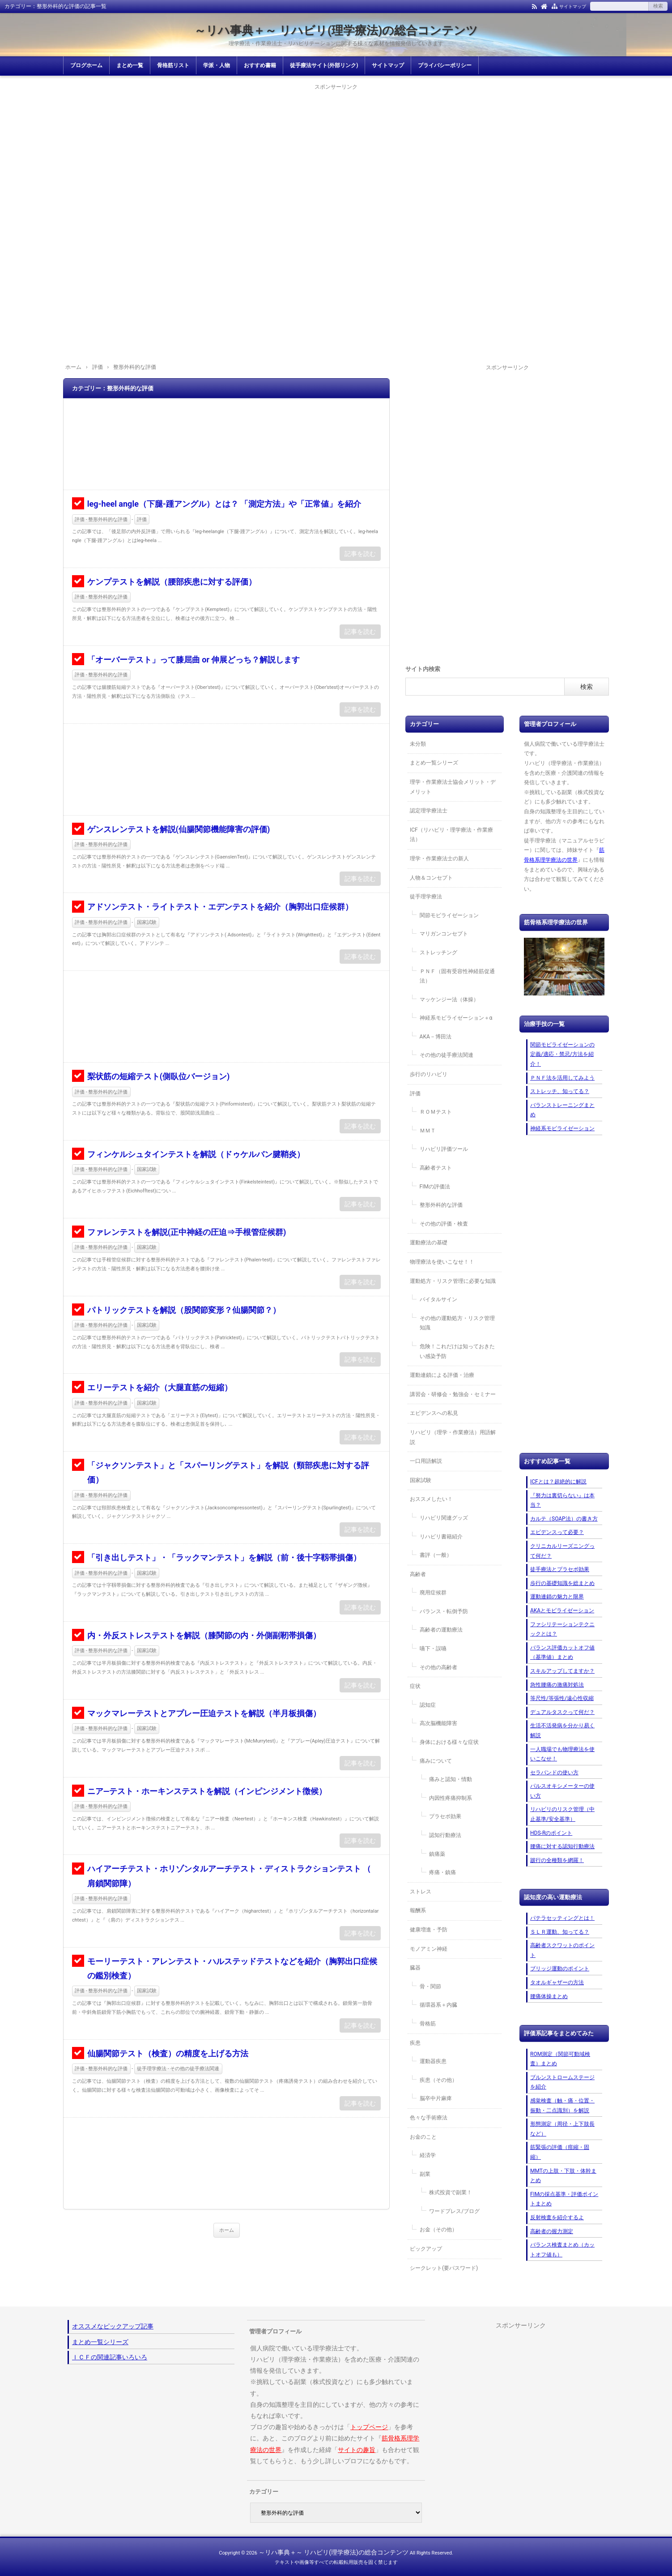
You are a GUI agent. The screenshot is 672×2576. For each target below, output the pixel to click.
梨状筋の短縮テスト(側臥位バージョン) (158, 1076)
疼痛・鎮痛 (442, 1872)
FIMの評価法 (435, 1186)
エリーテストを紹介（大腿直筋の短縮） (159, 1387)
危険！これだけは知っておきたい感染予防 (457, 1351)
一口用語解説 (426, 1461)
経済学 (428, 2155)
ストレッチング (438, 952)
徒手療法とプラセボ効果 (559, 1569)
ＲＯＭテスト (436, 1112)
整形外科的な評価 (441, 1205)
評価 (142, 519)
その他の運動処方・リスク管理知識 (457, 1323)
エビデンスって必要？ (557, 1532)
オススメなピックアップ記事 (112, 2326)
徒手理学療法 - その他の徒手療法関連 (178, 2069)
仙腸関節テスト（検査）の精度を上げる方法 (167, 2053)
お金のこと (423, 2137)
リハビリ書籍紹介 (441, 1537)
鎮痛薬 (437, 1854)
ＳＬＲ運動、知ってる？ (559, 1932)
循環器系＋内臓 (438, 2005)
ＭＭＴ (428, 1131)
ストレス (420, 1891)
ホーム (226, 2230)
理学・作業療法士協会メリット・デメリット (453, 787)
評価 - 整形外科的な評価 (101, 519)
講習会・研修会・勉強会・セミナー (453, 1394)
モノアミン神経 (428, 1949)
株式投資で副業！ (450, 2192)
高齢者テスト (436, 1168)
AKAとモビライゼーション (562, 1610)
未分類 (418, 744)
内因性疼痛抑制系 (450, 1798)
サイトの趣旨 (356, 2449)
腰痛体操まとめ (549, 1996)
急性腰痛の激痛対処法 (557, 1685)
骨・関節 (430, 1986)
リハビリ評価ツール (444, 1149)
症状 (415, 1686)
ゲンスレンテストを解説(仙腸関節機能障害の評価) (178, 829)
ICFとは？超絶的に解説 (558, 1481)
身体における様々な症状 (449, 1742)
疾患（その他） (438, 2080)
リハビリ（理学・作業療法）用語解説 (453, 1437)
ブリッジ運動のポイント (559, 1968)
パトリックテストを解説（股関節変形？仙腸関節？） (184, 1310)
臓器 (415, 1968)
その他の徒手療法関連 (446, 1055)
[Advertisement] (336, 155)
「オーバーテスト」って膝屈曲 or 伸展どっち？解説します (193, 659)
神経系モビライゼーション (562, 1128)
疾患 (415, 2043)
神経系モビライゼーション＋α (456, 1018)
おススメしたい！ (431, 1499)
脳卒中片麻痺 (436, 2098)
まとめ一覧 (129, 65)
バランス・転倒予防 (444, 1611)
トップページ (369, 2427)
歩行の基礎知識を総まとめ (562, 1583)
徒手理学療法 (426, 896)
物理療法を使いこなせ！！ (442, 1262)
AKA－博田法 (435, 1037)
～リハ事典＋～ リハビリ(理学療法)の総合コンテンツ (336, 30)
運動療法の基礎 (428, 1242)
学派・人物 (216, 65)
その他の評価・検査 (444, 1224)
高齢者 (418, 1574)
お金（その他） (438, 2229)
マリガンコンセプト (444, 934)
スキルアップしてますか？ (562, 1671)
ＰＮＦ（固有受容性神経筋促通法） (457, 976)
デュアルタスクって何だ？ (562, 1712)
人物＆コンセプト (431, 878)
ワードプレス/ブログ (454, 2211)
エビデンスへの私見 (434, 1413)
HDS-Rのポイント (551, 1833)
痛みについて (436, 1761)
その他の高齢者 (438, 1667)
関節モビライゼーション (449, 915)
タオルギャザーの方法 (557, 1982)
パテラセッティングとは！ (562, 1918)
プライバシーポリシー (445, 65)
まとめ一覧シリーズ (434, 763)
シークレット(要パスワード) (444, 2268)
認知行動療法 (445, 1835)
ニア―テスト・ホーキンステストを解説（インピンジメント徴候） (207, 1791)
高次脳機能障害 (438, 1723)
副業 (425, 2174)
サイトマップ (572, 6)
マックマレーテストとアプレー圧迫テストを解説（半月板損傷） (204, 1713)
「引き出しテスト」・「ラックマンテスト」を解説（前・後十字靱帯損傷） (224, 1557)
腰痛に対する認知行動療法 (562, 1846)
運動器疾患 (433, 2061)
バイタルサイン (438, 1299)
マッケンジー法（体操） (449, 999)
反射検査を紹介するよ (557, 2217)
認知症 (428, 1705)
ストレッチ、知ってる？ (559, 1091)
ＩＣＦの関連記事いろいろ (109, 2357)
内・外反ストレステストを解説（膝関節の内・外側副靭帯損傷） (204, 1635)
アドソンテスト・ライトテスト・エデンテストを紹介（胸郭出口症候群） (220, 906)
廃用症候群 (433, 1592)
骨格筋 (428, 2024)
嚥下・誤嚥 (433, 1648)
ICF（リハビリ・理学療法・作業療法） (451, 835)
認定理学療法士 (428, 810)
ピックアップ (426, 2249)
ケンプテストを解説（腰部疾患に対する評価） (171, 581)
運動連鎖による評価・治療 (442, 1375)
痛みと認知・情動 (450, 1779)
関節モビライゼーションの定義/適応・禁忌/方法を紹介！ (562, 1054)
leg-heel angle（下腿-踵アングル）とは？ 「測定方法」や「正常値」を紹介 (224, 503)
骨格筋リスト (173, 65)
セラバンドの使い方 (554, 1772)
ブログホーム (86, 65)
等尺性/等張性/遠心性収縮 (562, 1698)
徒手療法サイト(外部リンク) (324, 65)
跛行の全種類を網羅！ (557, 1860)
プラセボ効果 (445, 1816)
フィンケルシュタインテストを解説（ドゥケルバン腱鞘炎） (196, 1154)
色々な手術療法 (428, 2118)
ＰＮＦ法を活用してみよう (562, 1078)
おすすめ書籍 (260, 65)
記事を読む (360, 553)
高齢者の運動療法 (441, 1630)
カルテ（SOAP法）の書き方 (564, 1519)
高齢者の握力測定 (551, 2231)
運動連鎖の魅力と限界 (557, 1596)
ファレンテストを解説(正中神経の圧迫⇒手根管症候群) (186, 1232)
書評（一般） (436, 1555)
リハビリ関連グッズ (444, 1518)
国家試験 (147, 922)
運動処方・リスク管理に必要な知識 (453, 1281)
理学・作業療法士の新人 (439, 858)
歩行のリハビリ (428, 1074)
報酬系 (418, 1910)
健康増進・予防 (428, 1930)
